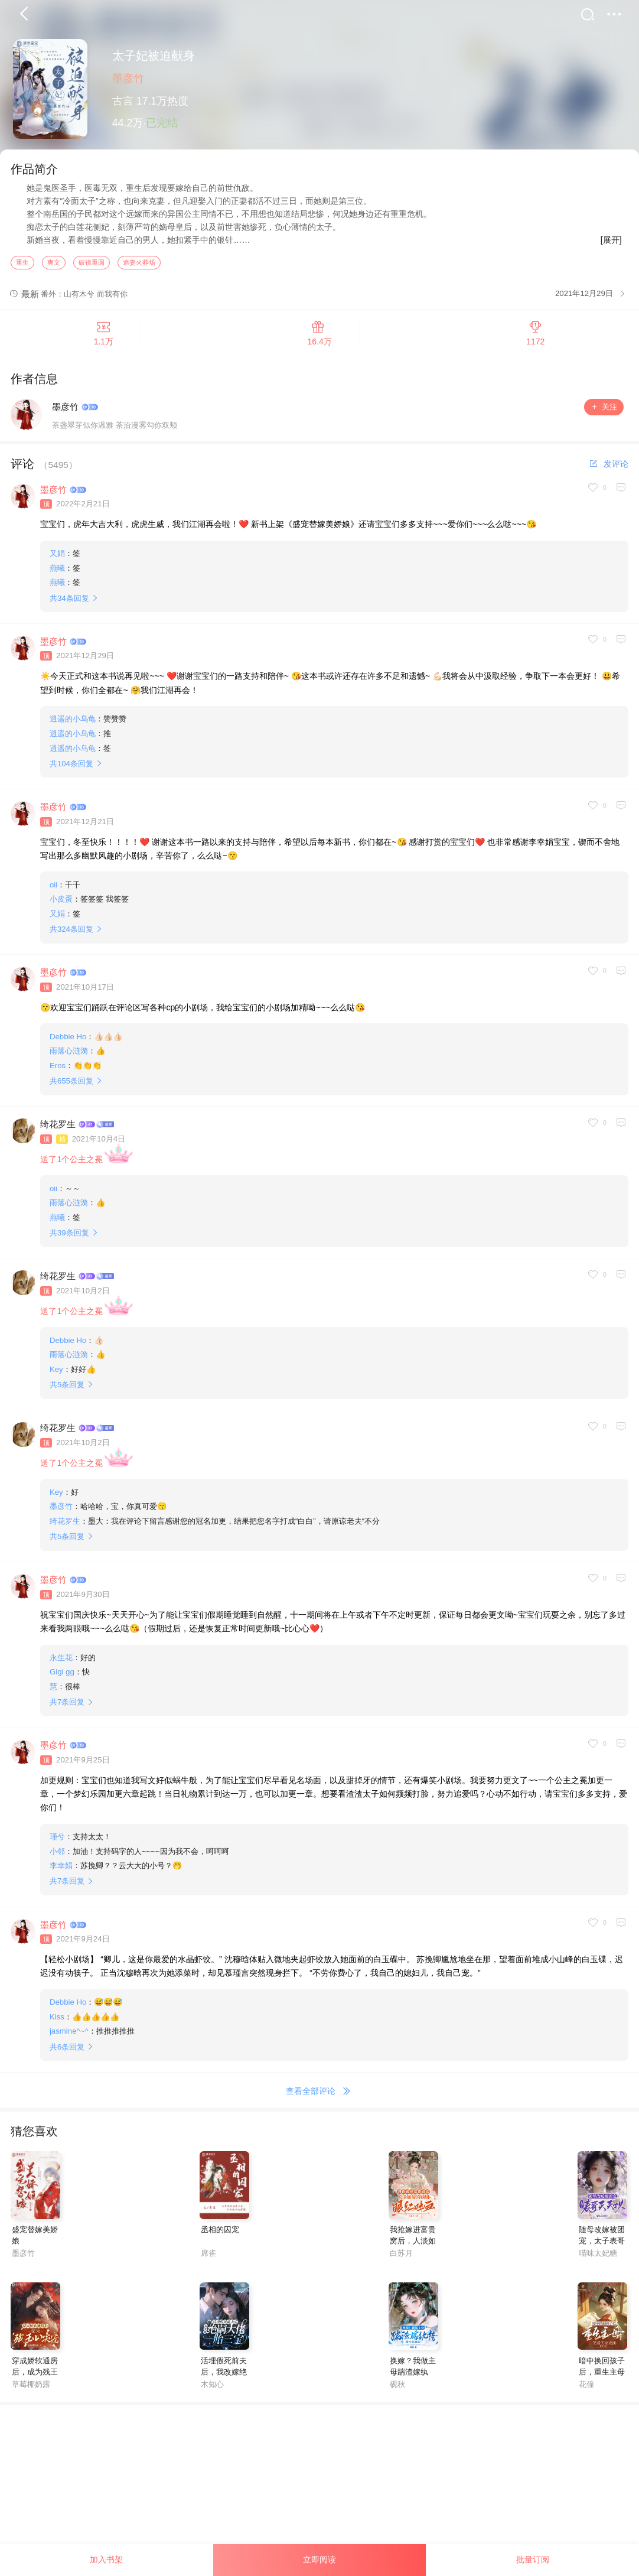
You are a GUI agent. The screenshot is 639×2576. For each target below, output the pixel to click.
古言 (122, 101)
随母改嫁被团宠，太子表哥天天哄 (602, 2242)
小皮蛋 (61, 900)
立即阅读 (319, 2559)
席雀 (208, 2254)
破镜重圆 (92, 262)
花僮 (586, 2384)
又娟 (57, 554)
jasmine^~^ (69, 2032)
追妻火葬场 (139, 262)
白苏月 (401, 2254)
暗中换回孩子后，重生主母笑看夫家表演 (602, 2373)
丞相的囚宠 (220, 2230)
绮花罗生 (58, 1125)
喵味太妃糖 (598, 2254)
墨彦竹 (128, 78)
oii (53, 885)
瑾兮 (57, 1837)
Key (56, 1369)
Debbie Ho (68, 1037)
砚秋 (397, 2384)
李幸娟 (61, 1866)
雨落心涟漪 (69, 1052)
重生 (22, 262)
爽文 (53, 262)
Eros (58, 1066)
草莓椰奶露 (31, 2384)
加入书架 (106, 2559)
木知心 (212, 2384)
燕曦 (57, 568)
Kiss (57, 2018)
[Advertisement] (319, 2489)
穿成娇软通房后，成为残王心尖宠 (35, 2373)
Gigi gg (62, 1672)
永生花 (61, 1658)
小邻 (57, 1852)
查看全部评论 (320, 2093)
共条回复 (69, 598)
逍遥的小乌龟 (73, 719)
